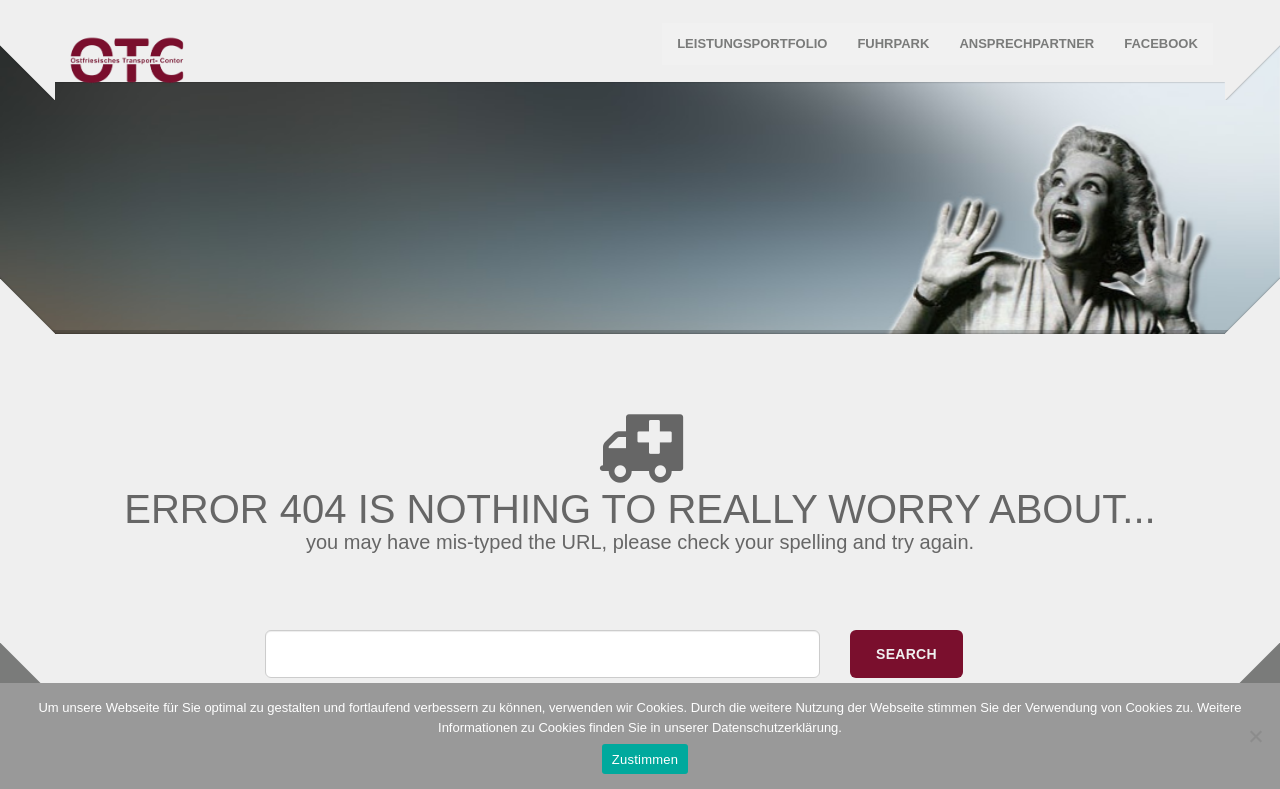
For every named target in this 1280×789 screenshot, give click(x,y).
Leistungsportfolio (749, 49)
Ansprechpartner (1024, 49)
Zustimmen (645, 759)
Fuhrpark (891, 49)
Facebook (1158, 49)
